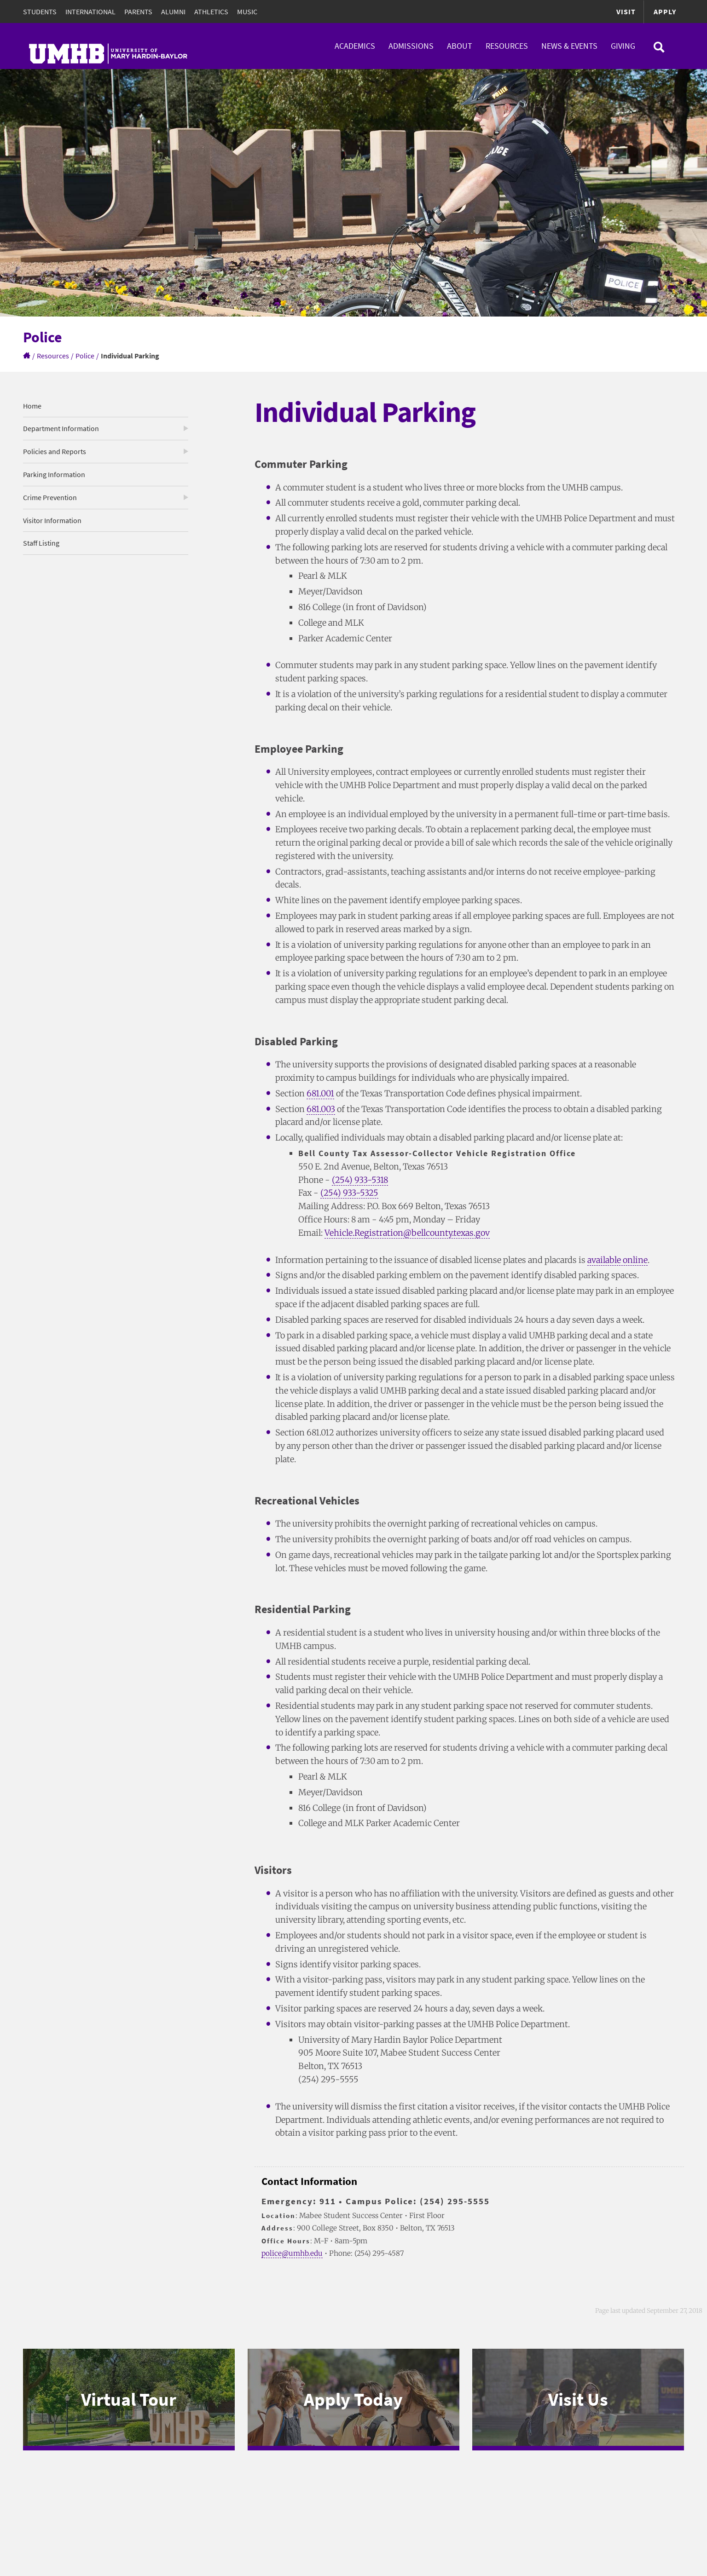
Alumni (173, 11)
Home (32, 405)
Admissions (411, 45)
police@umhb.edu (292, 2253)
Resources (507, 45)
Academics (355, 45)
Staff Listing (41, 542)
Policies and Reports (54, 451)
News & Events (569, 45)
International (90, 11)
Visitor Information (52, 520)
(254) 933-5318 (360, 1180)
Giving (623, 45)
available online (617, 1260)
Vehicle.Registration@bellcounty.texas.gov (407, 1232)
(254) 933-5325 (349, 1192)
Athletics (211, 11)
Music (247, 11)
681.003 (321, 1109)
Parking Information (54, 474)
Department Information (61, 428)
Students (40, 11)
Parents (138, 11)
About (459, 45)
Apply (665, 11)
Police (84, 355)
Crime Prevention (50, 497)
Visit (626, 11)
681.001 (320, 1093)
